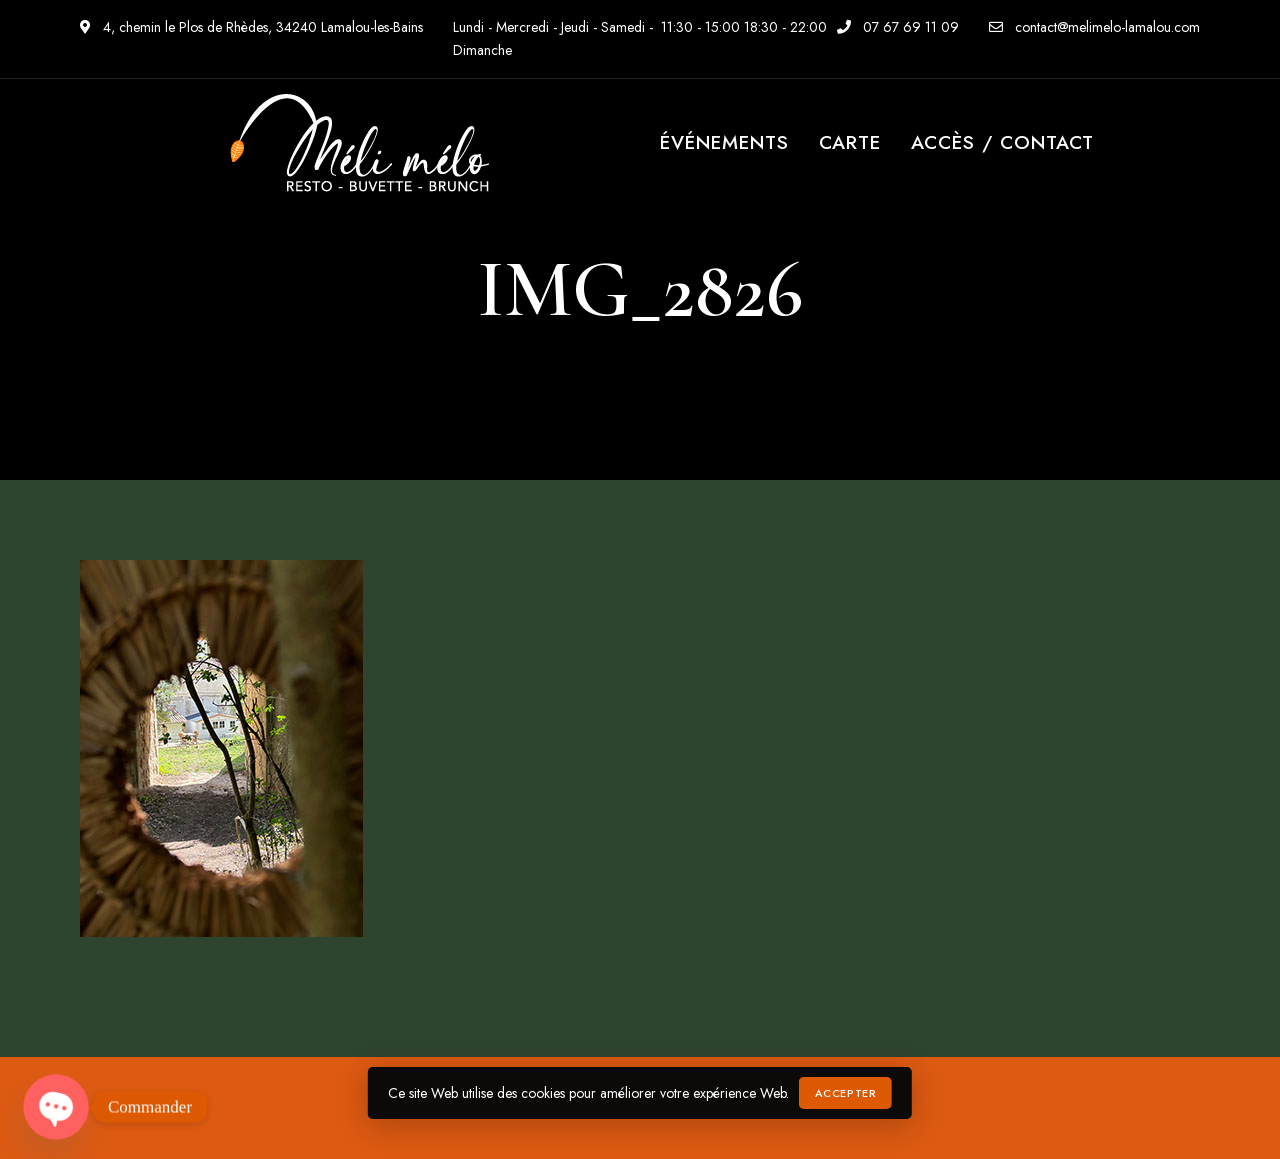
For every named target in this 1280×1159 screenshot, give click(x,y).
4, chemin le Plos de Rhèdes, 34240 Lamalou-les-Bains (251, 27)
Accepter (845, 1093)
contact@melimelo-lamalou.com (1094, 27)
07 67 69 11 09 (898, 27)
